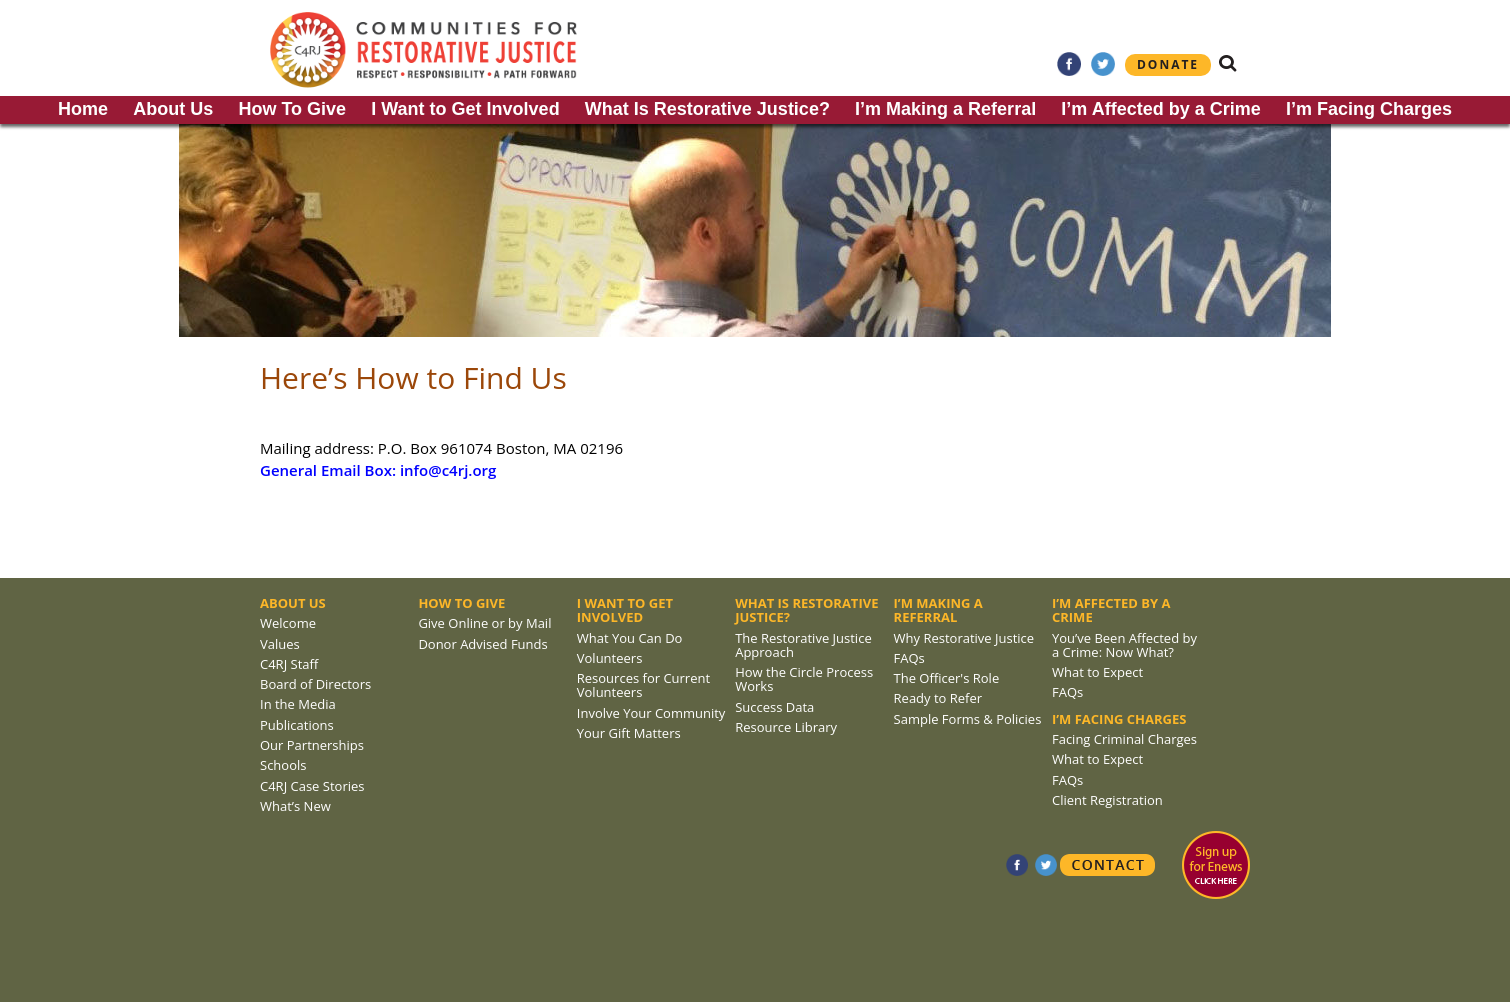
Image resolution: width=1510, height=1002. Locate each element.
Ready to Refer (938, 698)
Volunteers (610, 658)
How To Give (292, 109)
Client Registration (1107, 800)
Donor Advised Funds (482, 644)
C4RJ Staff (289, 664)
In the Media (298, 704)
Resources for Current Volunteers (643, 685)
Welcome (288, 623)
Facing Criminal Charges (1124, 739)
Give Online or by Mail (484, 623)
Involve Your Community (651, 713)
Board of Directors (315, 684)
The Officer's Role (947, 678)
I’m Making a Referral (945, 109)
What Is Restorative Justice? (707, 109)
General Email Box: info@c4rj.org (378, 470)
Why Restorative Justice (964, 638)
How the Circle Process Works (804, 679)
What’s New (295, 806)
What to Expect (1097, 672)
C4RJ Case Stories (312, 786)
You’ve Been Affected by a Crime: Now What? (1124, 645)
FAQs (909, 658)
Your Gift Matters (629, 733)
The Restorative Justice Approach (803, 645)
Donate (1168, 64)
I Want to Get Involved (465, 109)
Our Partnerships (312, 745)
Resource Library (786, 727)
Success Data (774, 707)
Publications (297, 725)
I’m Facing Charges (1369, 109)
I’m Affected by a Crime (1160, 109)
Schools (283, 765)
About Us (173, 109)
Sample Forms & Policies (968, 719)
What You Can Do (630, 638)
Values (280, 644)
